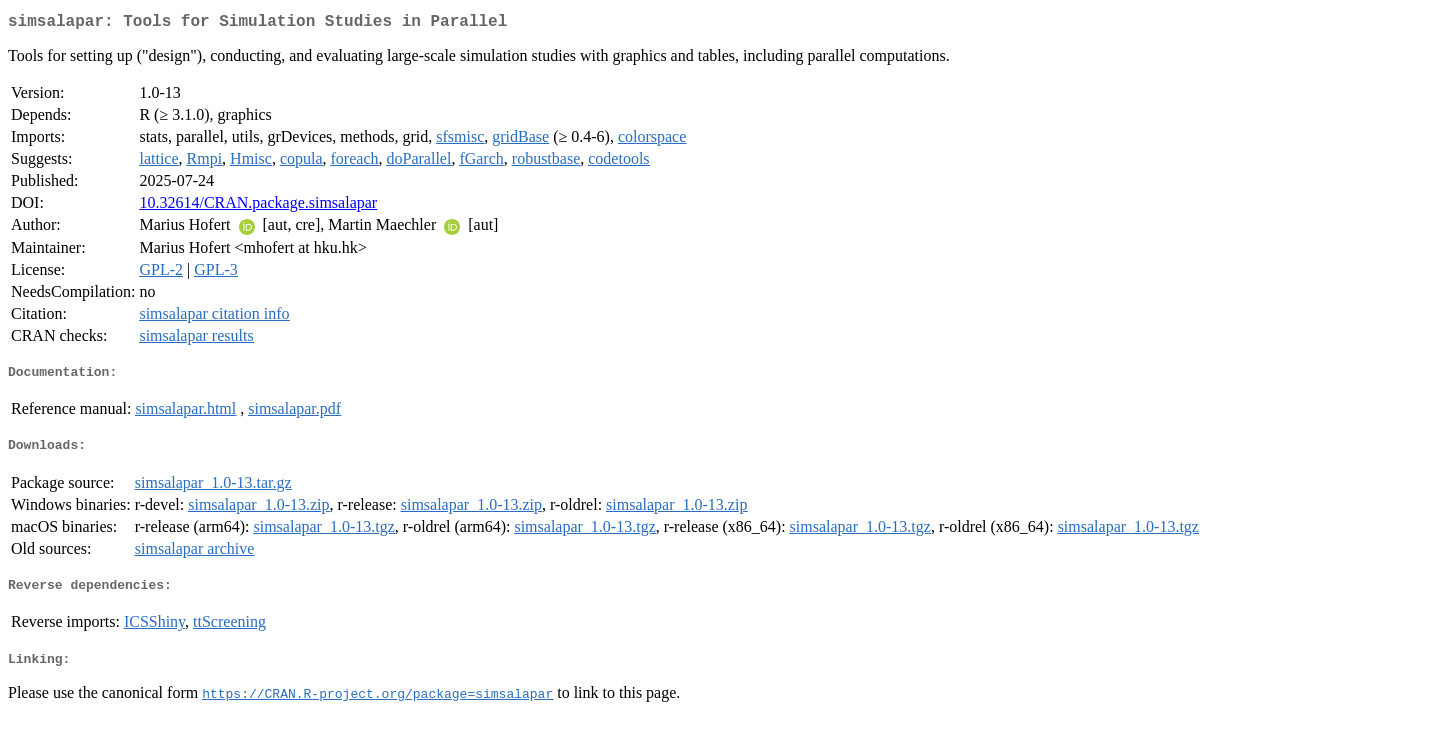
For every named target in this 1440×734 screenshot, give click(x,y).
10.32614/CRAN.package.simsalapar (258, 206)
